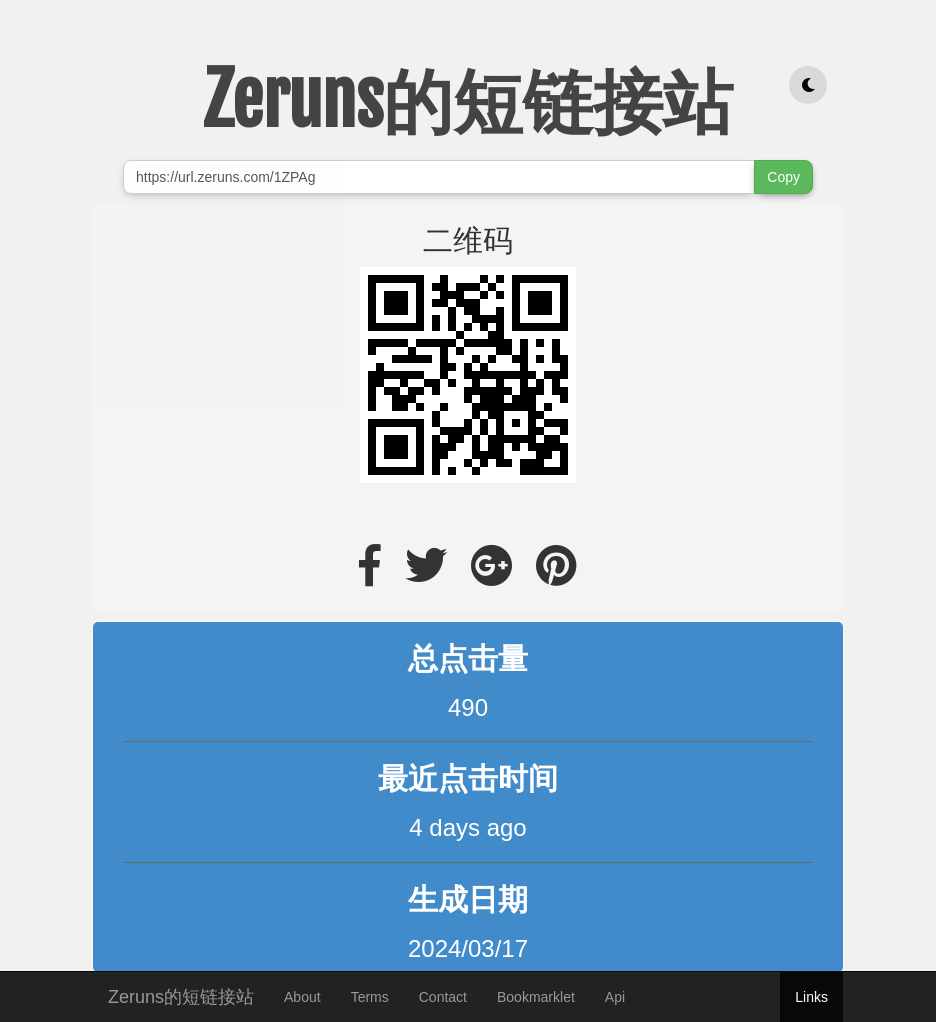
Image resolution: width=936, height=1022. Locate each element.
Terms (370, 997)
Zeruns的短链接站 (181, 994)
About (302, 997)
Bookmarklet (536, 997)
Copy (783, 177)
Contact (443, 997)
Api (615, 997)
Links (811, 997)
